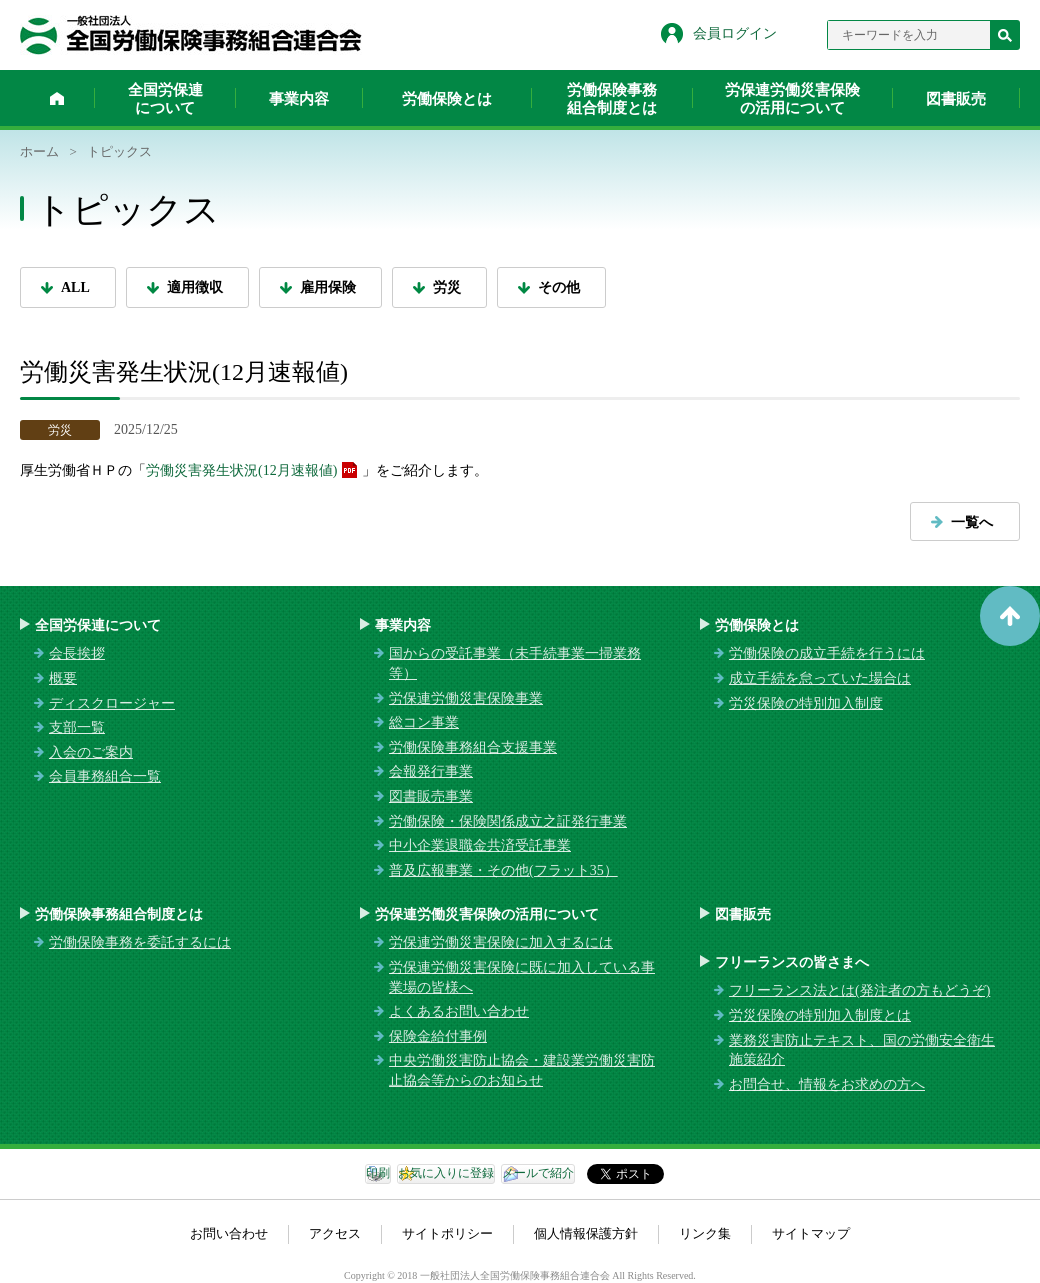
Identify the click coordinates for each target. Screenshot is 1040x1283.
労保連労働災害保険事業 (466, 698)
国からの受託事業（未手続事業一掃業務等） (515, 663)
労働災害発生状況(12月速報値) (241, 470)
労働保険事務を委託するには (140, 942)
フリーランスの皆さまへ (792, 962)
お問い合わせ (229, 1233)
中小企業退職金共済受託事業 (480, 845)
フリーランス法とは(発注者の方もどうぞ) (859, 990)
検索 (1005, 35)
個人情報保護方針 (586, 1233)
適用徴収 (195, 287)
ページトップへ (1010, 616)
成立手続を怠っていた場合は (820, 678)
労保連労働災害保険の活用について (792, 99)
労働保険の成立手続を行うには (827, 653)
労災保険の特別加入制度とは (820, 1015)
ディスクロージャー (112, 703)
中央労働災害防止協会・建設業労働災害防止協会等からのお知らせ (522, 1070)
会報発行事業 (431, 771)
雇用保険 (328, 287)
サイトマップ (811, 1233)
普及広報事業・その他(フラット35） (503, 870)
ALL (75, 287)
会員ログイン (735, 33)
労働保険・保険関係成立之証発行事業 (508, 821)
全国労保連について (165, 99)
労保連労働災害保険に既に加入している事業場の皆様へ (522, 977)
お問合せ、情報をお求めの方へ (827, 1084)
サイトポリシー (447, 1233)
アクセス (335, 1233)
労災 (447, 287)
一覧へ (972, 522)
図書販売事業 (431, 796)
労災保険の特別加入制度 (806, 703)
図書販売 (956, 99)
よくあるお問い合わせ (459, 1011)
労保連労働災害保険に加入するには (501, 942)
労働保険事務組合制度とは (612, 99)
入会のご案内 (91, 752)
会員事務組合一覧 (105, 776)
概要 (63, 678)
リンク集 (705, 1233)
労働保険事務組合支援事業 (473, 747)
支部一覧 (77, 727)
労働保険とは (447, 99)
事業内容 (299, 99)
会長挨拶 (77, 653)
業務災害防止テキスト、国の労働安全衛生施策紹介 (862, 1050)
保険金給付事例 (438, 1036)
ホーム (57, 98)
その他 (559, 287)
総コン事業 (424, 722)
